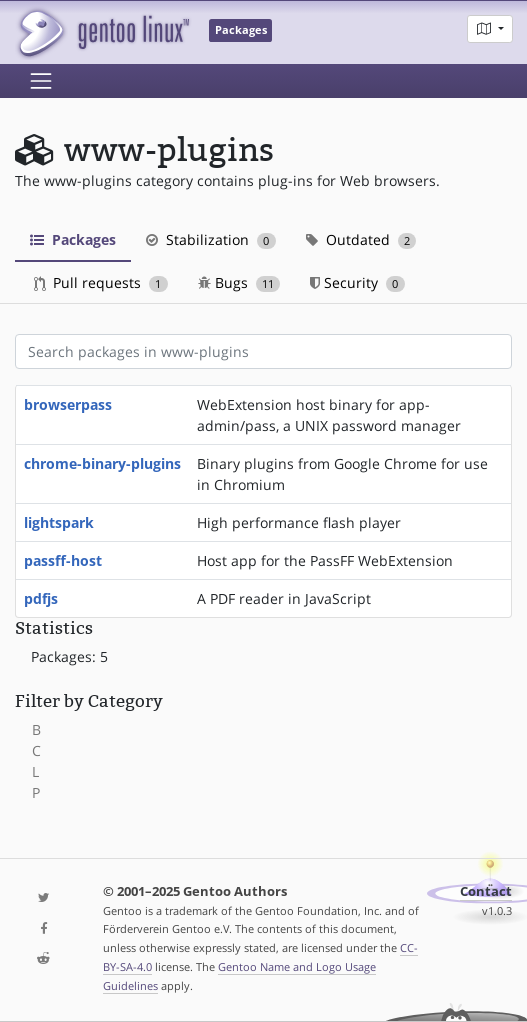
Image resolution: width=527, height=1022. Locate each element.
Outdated (361, 239)
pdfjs (41, 598)
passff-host (63, 560)
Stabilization (211, 239)
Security (357, 282)
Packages (73, 239)
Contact (486, 891)
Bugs (239, 282)
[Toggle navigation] (41, 81)
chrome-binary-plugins (102, 463)
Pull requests (101, 282)
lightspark (59, 522)
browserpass (68, 404)
